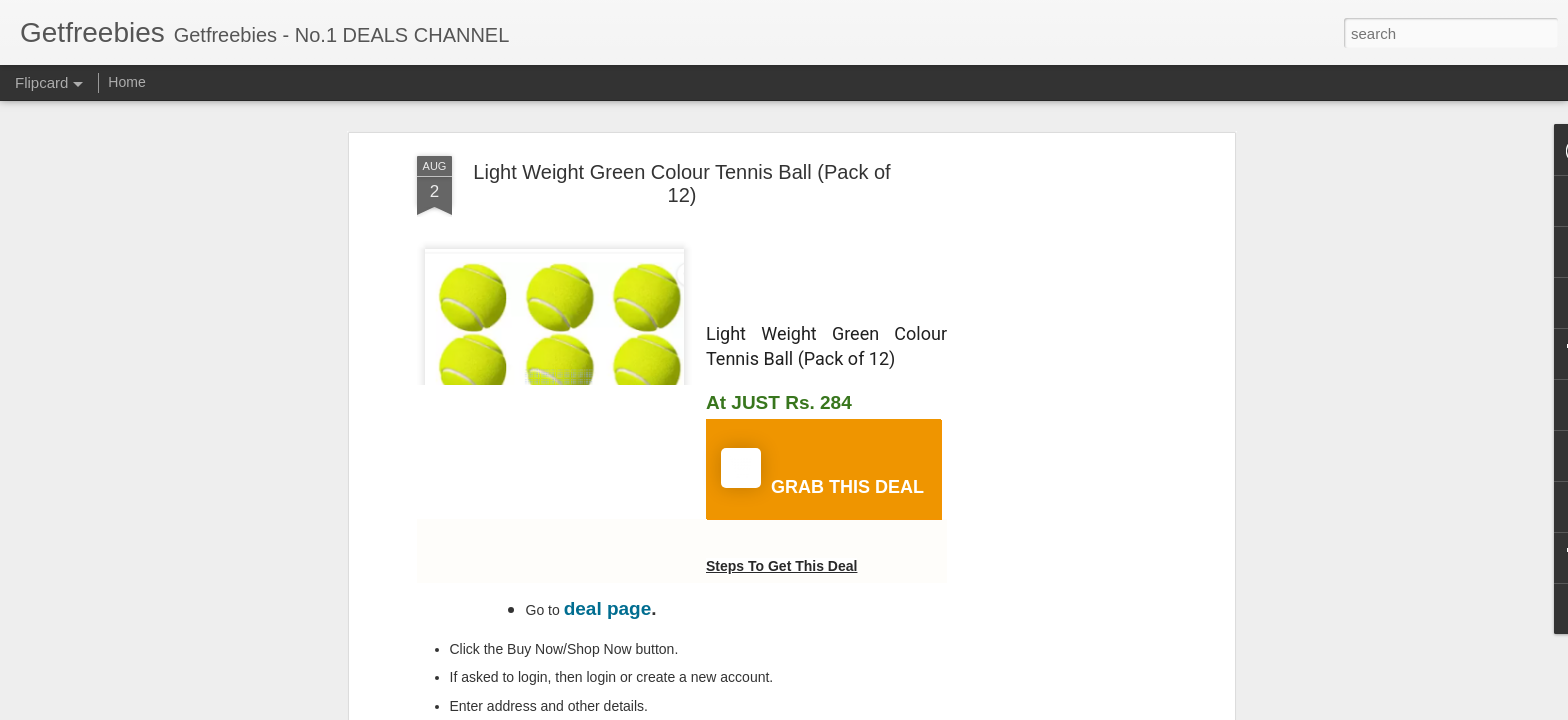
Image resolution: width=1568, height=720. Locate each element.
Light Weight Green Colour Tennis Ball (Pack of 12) (681, 183)
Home (126, 82)
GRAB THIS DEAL (822, 472)
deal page (608, 608)
